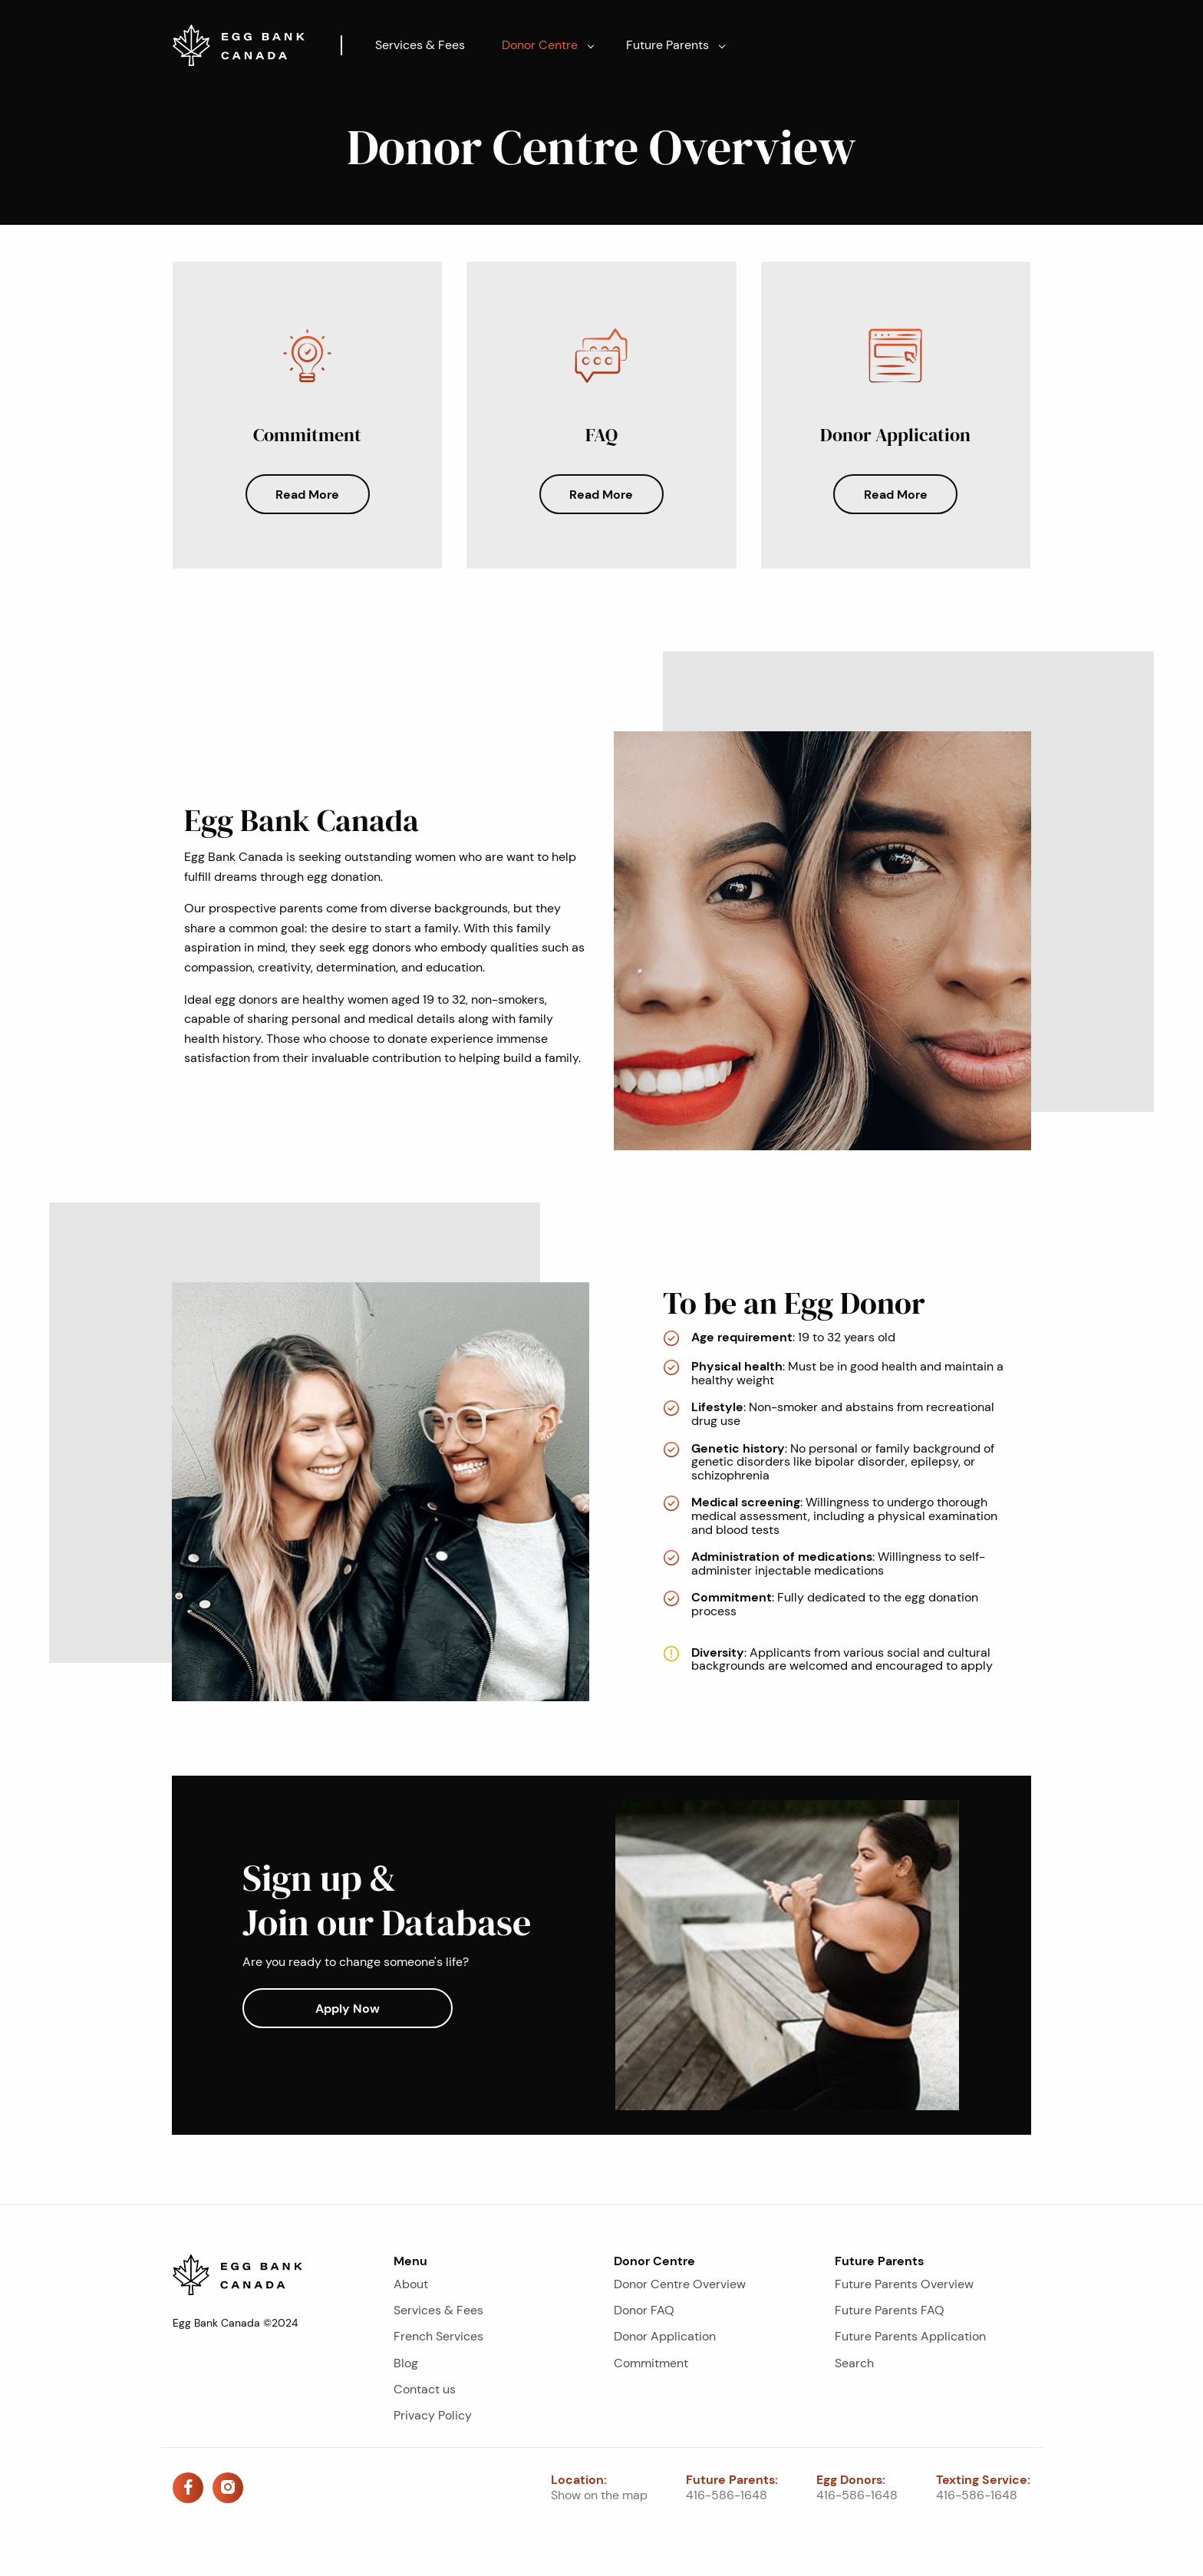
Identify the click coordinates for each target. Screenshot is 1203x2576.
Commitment (651, 2363)
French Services (438, 2336)
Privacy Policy (433, 2415)
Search (854, 2363)
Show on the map (599, 2495)
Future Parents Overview (904, 2284)
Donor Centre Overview (680, 2284)
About (411, 2284)
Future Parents (667, 45)
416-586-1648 (726, 2495)
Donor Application (665, 2336)
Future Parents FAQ (889, 2310)
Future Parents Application (910, 2336)
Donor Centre (540, 45)
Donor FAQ (644, 2310)
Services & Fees (420, 45)
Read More (307, 494)
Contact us (425, 2389)
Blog (406, 2363)
